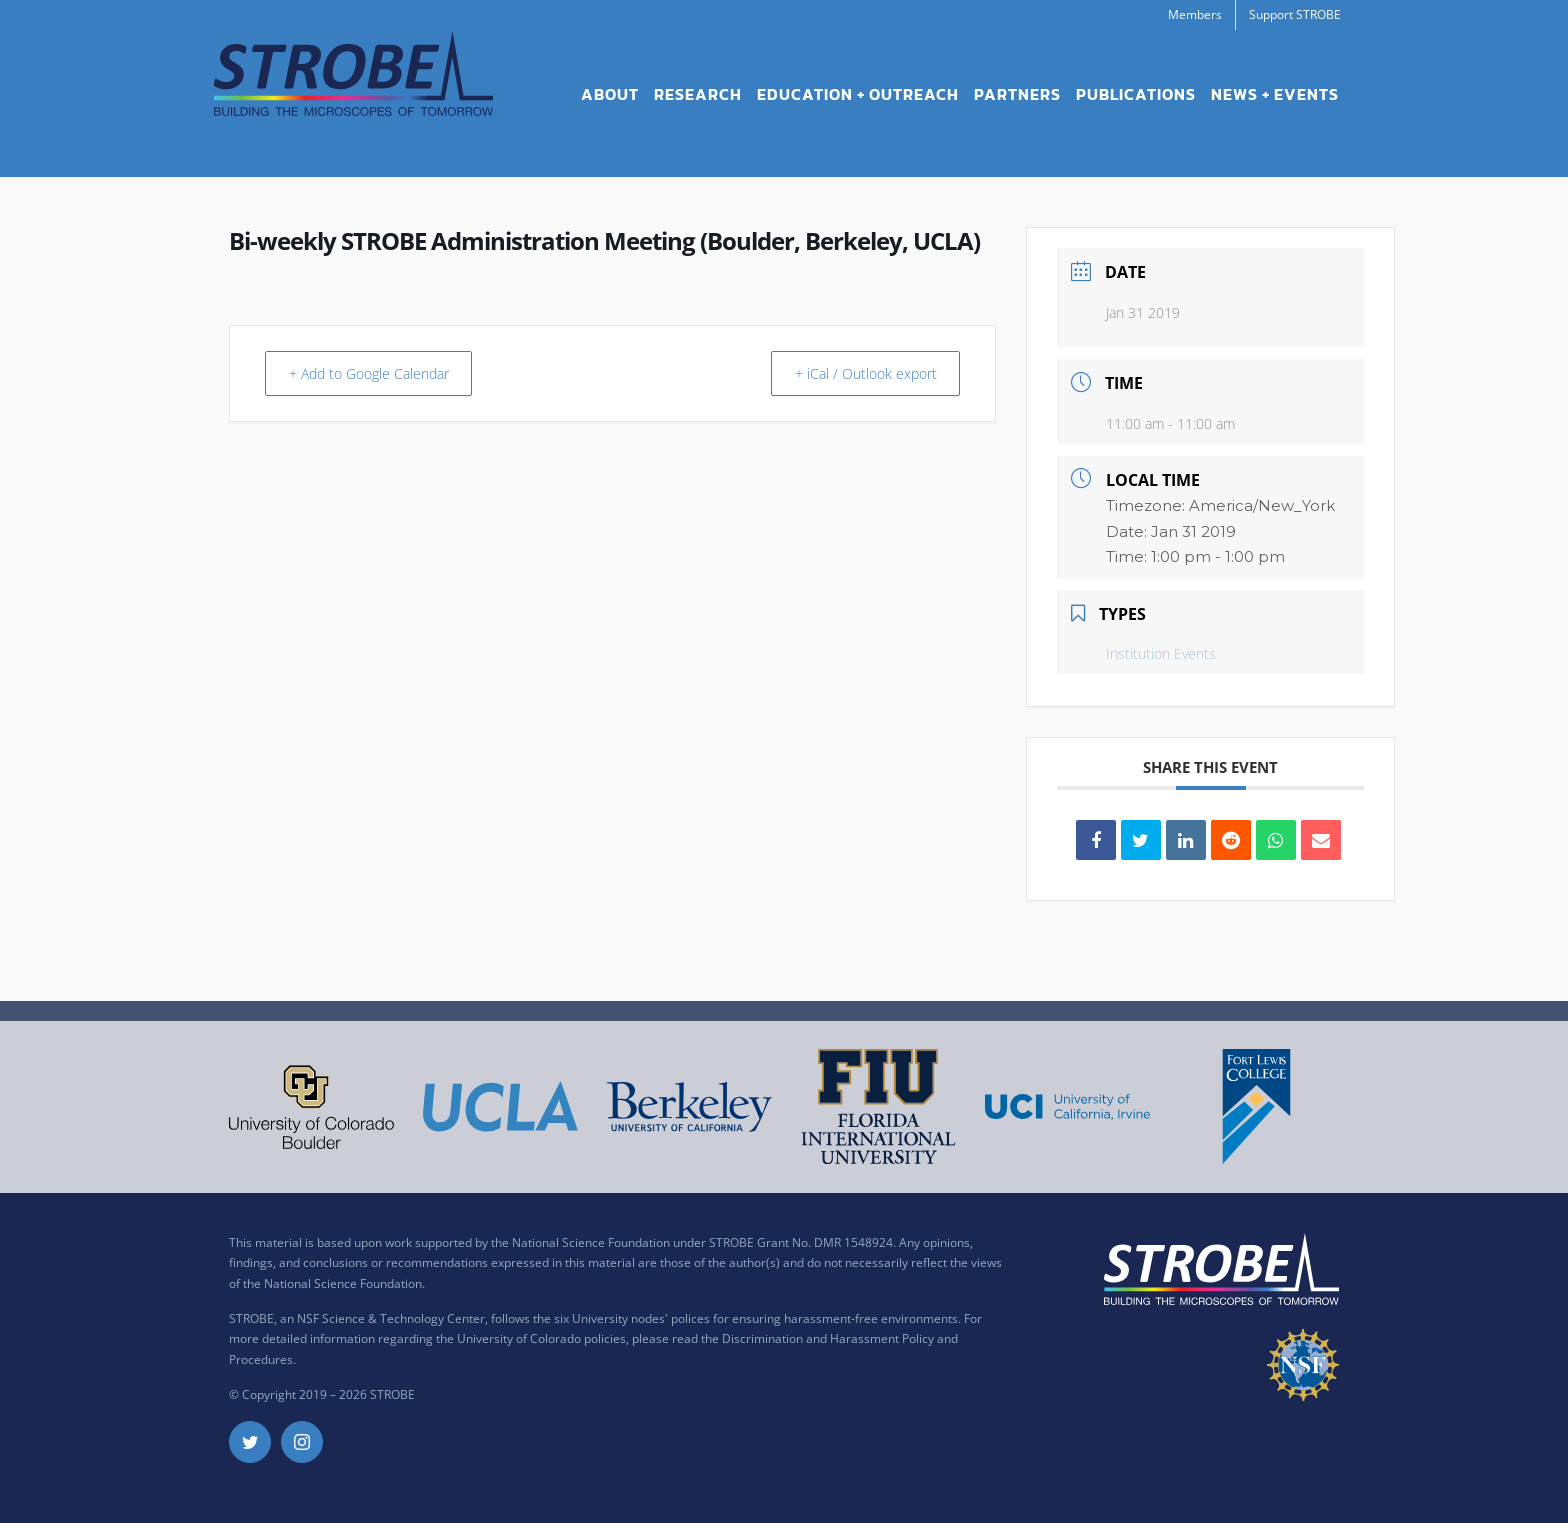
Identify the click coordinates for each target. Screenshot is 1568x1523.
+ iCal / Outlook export (856, 373)
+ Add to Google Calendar (381, 373)
